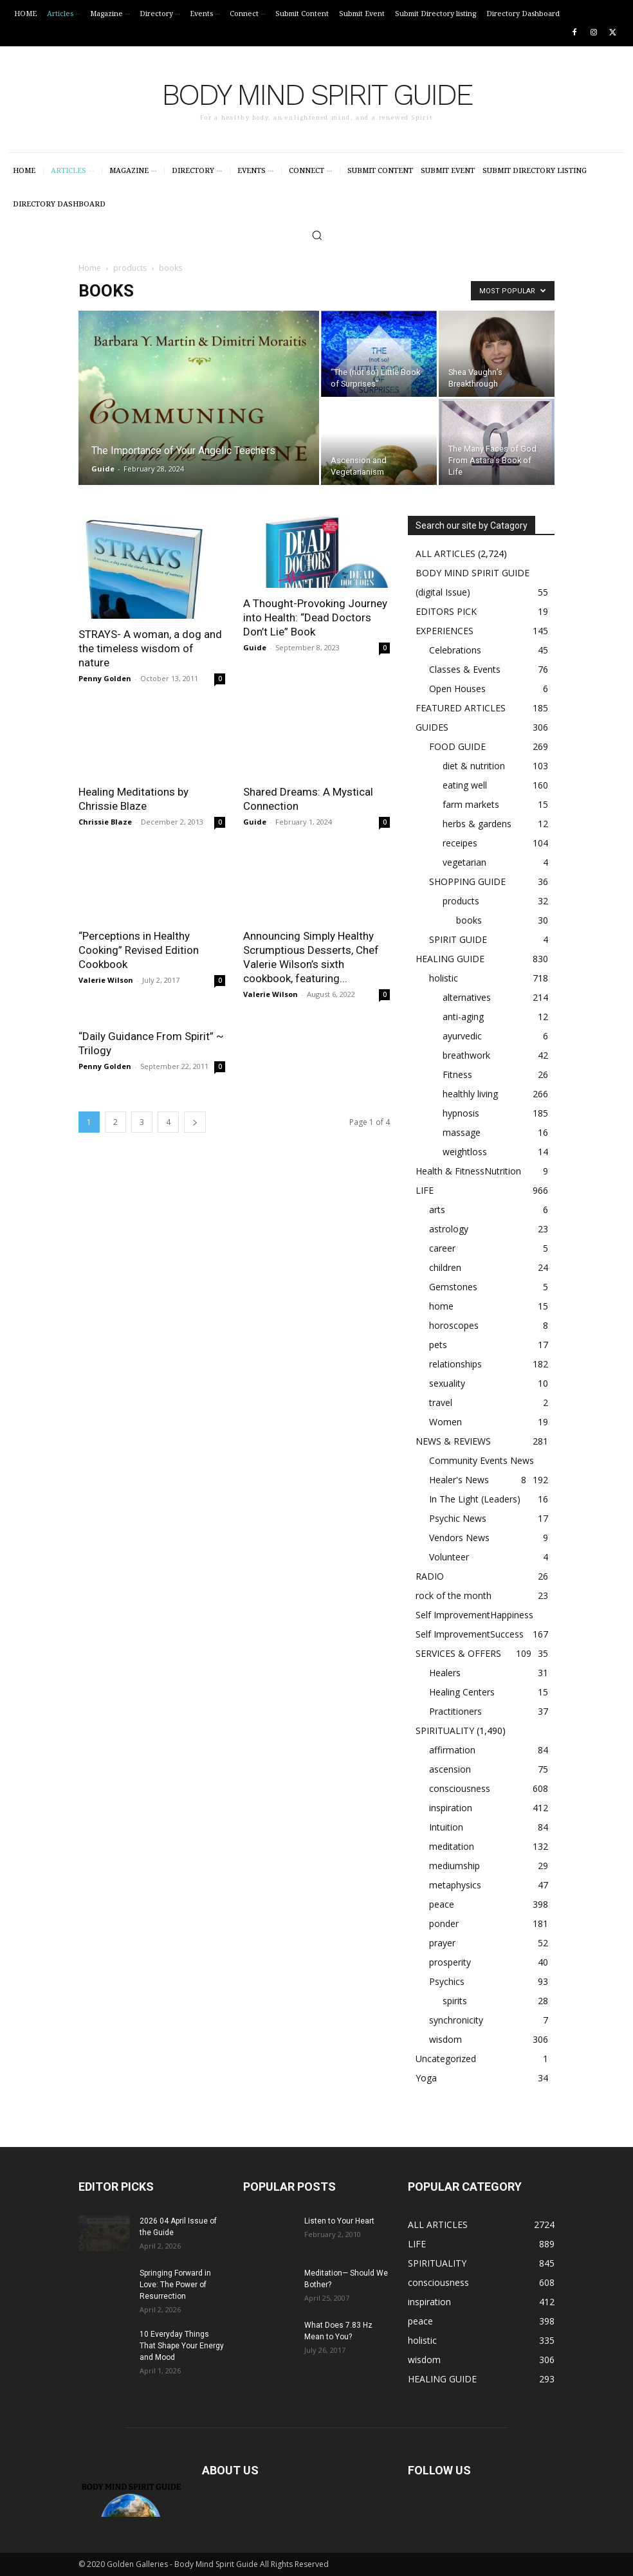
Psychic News (457, 1518)
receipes (460, 843)
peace (441, 1904)
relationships (455, 1364)
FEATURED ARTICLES (461, 708)
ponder (444, 1923)
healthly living (470, 1094)
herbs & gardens (477, 824)
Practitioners (455, 1711)
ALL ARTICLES (445, 553)
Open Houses (457, 688)
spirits (455, 2001)
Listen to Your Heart (339, 2220)
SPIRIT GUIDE (458, 939)
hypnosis (461, 1113)
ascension (450, 1769)
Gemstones (453, 1287)
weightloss (465, 1152)
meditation (451, 1846)
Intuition (446, 1827)
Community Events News (481, 1460)
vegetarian (464, 862)
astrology (448, 1229)
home (441, 1306)
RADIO (430, 1576)
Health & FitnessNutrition (468, 1171)
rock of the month (453, 1595)
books (469, 920)
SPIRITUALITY (445, 1730)
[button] (317, 235)
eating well (465, 785)
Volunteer (449, 1557)
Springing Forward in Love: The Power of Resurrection (175, 2285)
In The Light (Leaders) (474, 1499)
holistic (443, 978)
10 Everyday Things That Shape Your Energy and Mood (182, 2346)
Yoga (426, 2078)
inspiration (450, 1808)
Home (89, 267)
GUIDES (432, 727)
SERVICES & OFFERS (458, 1653)
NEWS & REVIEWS (453, 1441)
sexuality (447, 1383)
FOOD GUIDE (457, 746)
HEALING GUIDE (450, 959)
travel (440, 1402)
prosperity (450, 1962)
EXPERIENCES (444, 631)
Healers (445, 1673)
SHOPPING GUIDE (467, 881)
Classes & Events (464, 669)
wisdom (445, 2039)
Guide (103, 468)
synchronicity (456, 2020)
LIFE (425, 1190)
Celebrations (455, 650)
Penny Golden (104, 678)
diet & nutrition (474, 766)
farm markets (471, 804)
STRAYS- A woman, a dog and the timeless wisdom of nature (150, 648)
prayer (442, 1943)
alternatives (467, 997)
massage (462, 1132)
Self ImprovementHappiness (474, 1615)
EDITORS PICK (446, 611)
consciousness (459, 1788)
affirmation (452, 1750)
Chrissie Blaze (105, 822)
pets (438, 1344)
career (442, 1248)
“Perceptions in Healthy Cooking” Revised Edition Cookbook (138, 950)
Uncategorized (446, 2058)
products (130, 267)
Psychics (446, 1981)
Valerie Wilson (105, 980)
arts (437, 1209)
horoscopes (454, 1325)
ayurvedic (462, 1036)
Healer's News (459, 1480)
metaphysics (455, 1885)
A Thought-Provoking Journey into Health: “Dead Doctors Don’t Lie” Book (315, 617)
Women (445, 1422)
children (445, 1267)
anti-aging (463, 1016)
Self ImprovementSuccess (470, 1634)
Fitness (457, 1074)
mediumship (454, 1865)
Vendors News (459, 1537)
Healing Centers (462, 1692)
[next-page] (195, 1122)
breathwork (466, 1055)
